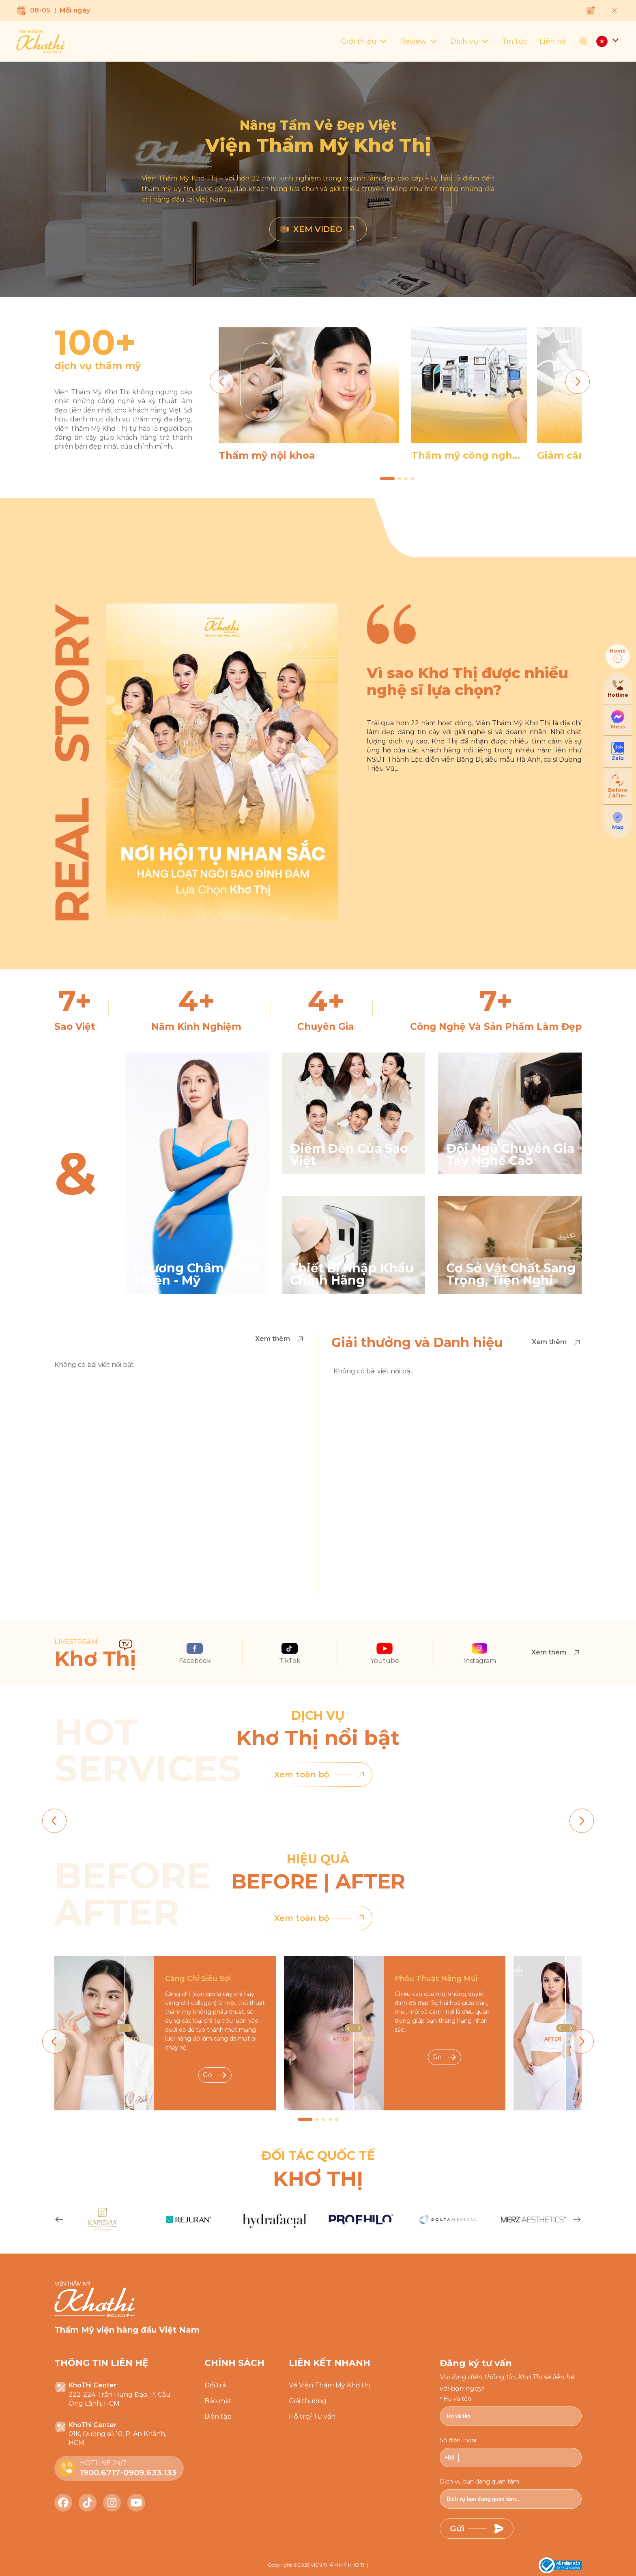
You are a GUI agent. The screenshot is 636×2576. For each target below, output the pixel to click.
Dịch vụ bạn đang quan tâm (479, 2481)
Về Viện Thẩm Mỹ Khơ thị (329, 2385)
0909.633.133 (149, 2472)
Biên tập (218, 2416)
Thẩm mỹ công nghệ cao (464, 455)
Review (419, 41)
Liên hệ (552, 41)
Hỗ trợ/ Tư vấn (312, 2416)
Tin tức (514, 41)
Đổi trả (215, 2385)
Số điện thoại (458, 2440)
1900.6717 (100, 2472)
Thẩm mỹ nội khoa (267, 455)
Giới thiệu (364, 41)
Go (215, 2075)
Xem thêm (280, 1339)
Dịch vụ (470, 41)
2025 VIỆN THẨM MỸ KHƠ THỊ (333, 2565)
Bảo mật (218, 2401)
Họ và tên (457, 2398)
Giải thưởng (308, 2401)
